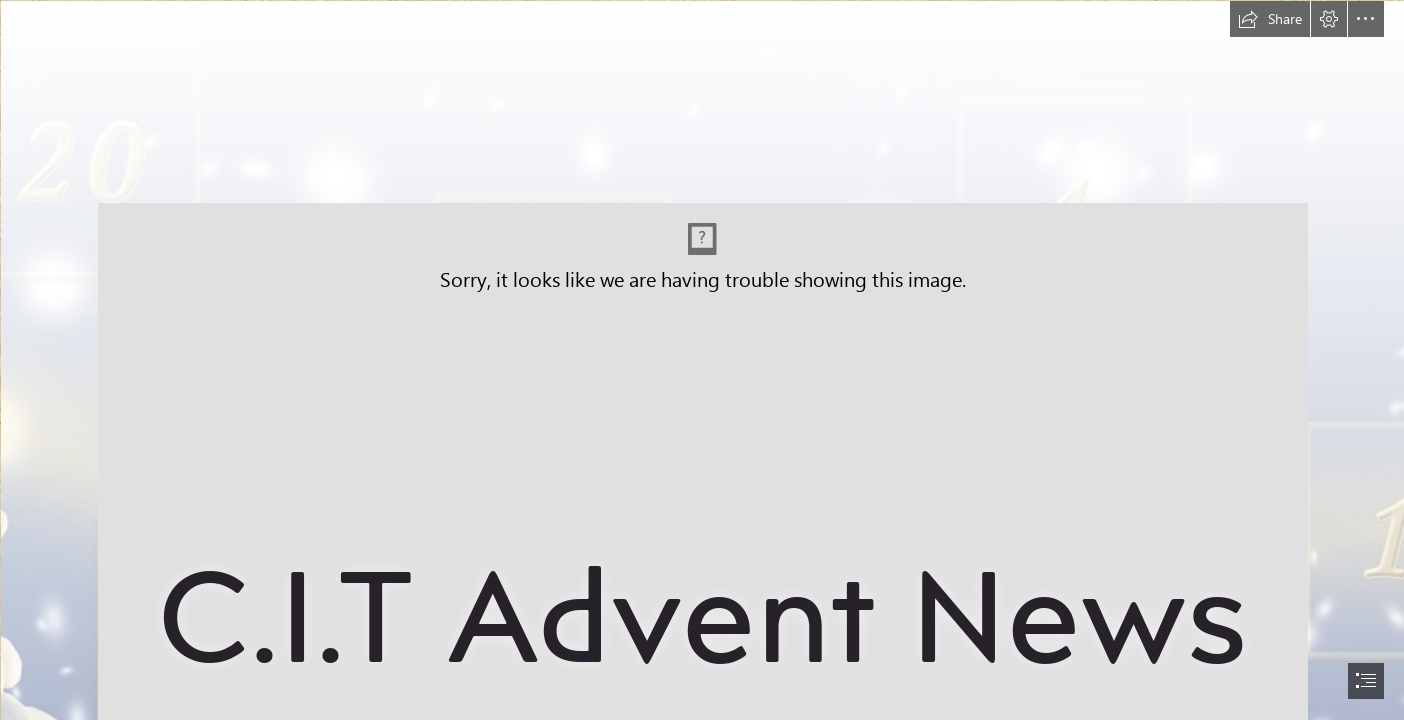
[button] (1270, 19)
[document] (702, 360)
